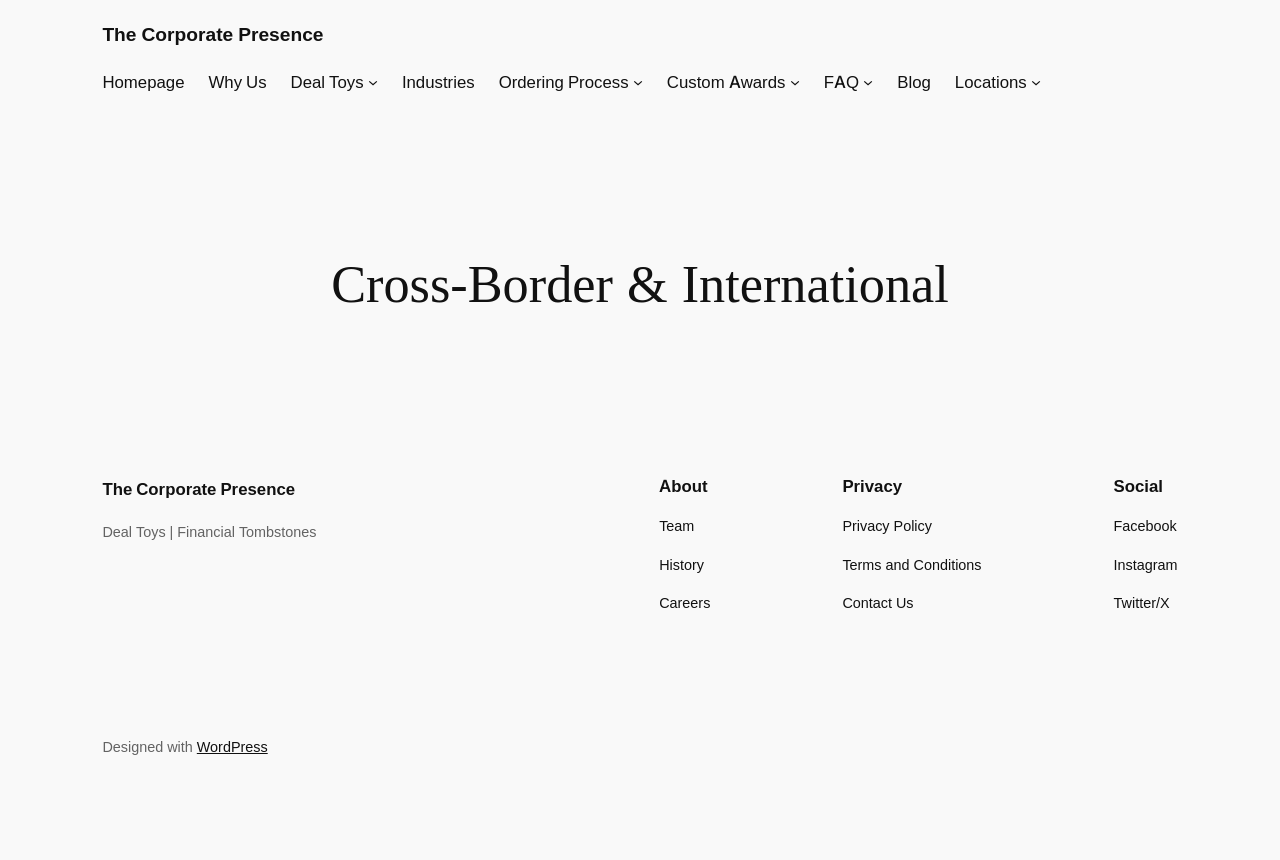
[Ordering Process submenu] (638, 82)
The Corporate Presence (212, 34)
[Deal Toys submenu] (373, 82)
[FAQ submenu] (868, 82)
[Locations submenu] (1036, 82)
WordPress (232, 746)
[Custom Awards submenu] (795, 82)
